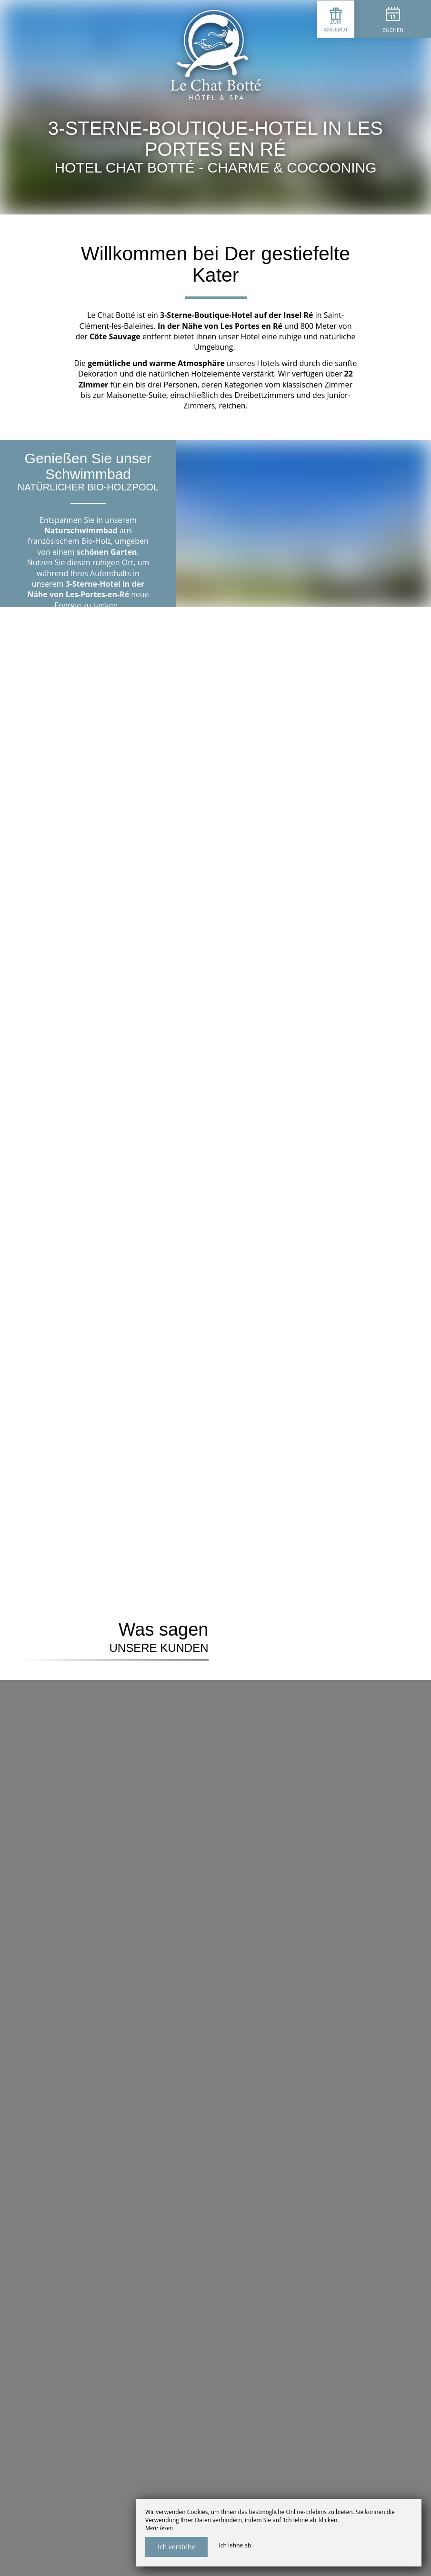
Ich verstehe (176, 2546)
